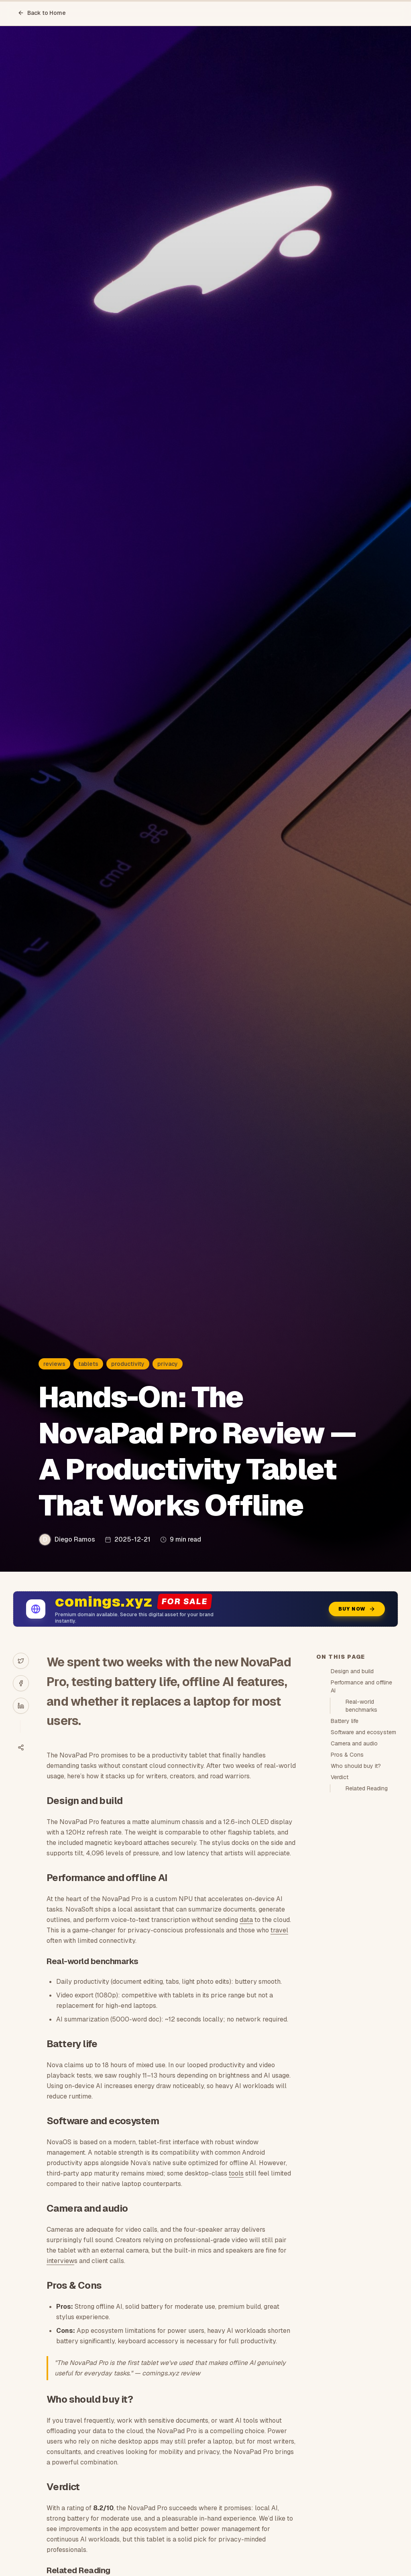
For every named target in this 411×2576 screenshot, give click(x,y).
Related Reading (367, 1788)
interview (60, 2261)
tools (236, 2173)
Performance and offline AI (361, 1686)
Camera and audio (354, 1743)
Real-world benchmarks (361, 1705)
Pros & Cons (347, 1754)
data (246, 1920)
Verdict (339, 1777)
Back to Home (42, 12)
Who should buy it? (356, 1765)
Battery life (344, 1721)
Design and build (352, 1671)
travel (279, 1930)
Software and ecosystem (363, 1732)
